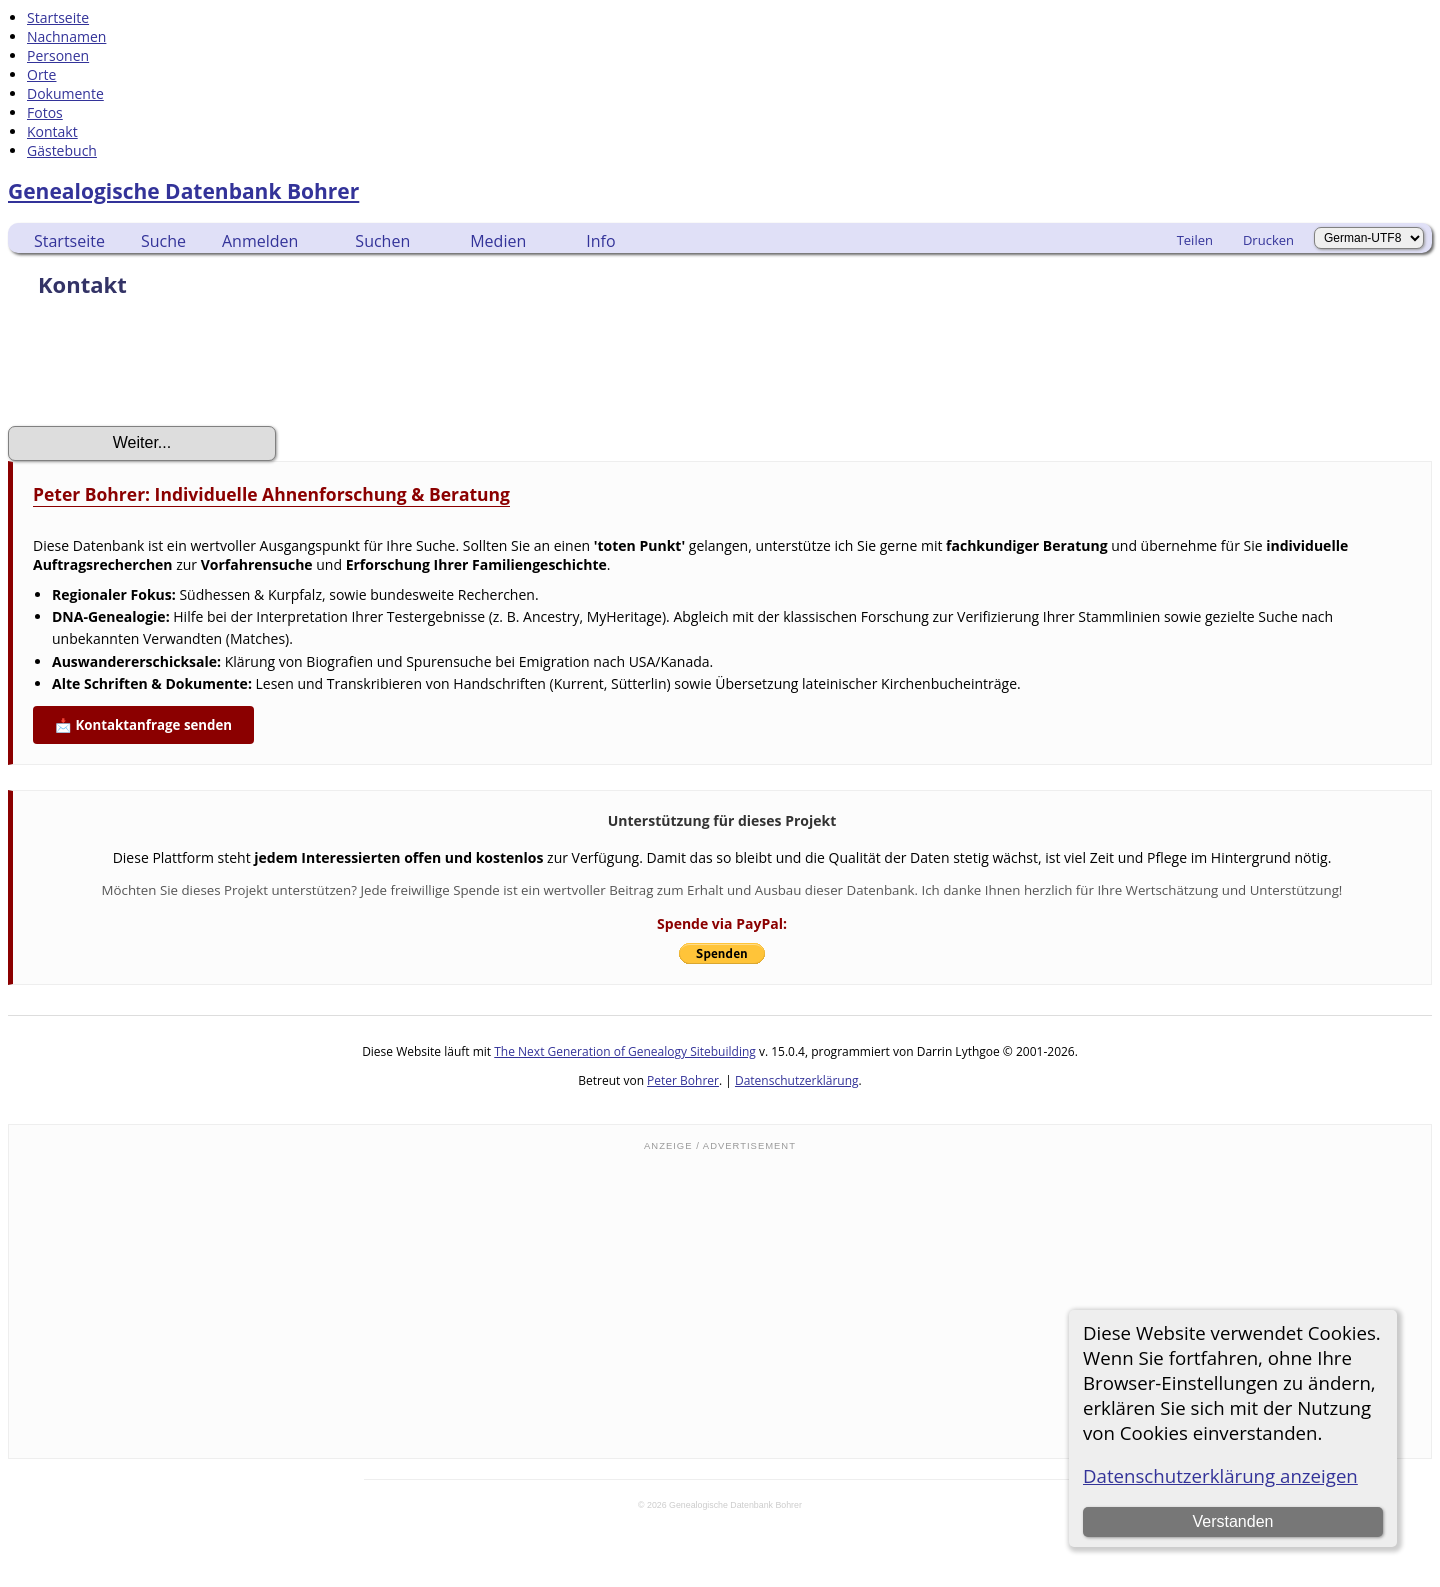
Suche (163, 241)
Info (600, 241)
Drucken (1268, 240)
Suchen (382, 241)
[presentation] (160, 368)
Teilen (1195, 240)
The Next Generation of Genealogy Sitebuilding (625, 1051)
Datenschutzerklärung (797, 1080)
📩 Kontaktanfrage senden (143, 725)
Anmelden (260, 241)
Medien (498, 241)
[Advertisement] (720, 1303)
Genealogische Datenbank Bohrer (183, 191)
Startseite (69, 241)
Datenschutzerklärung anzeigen (1220, 1475)
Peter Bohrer (683, 1080)
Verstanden (1232, 1521)
